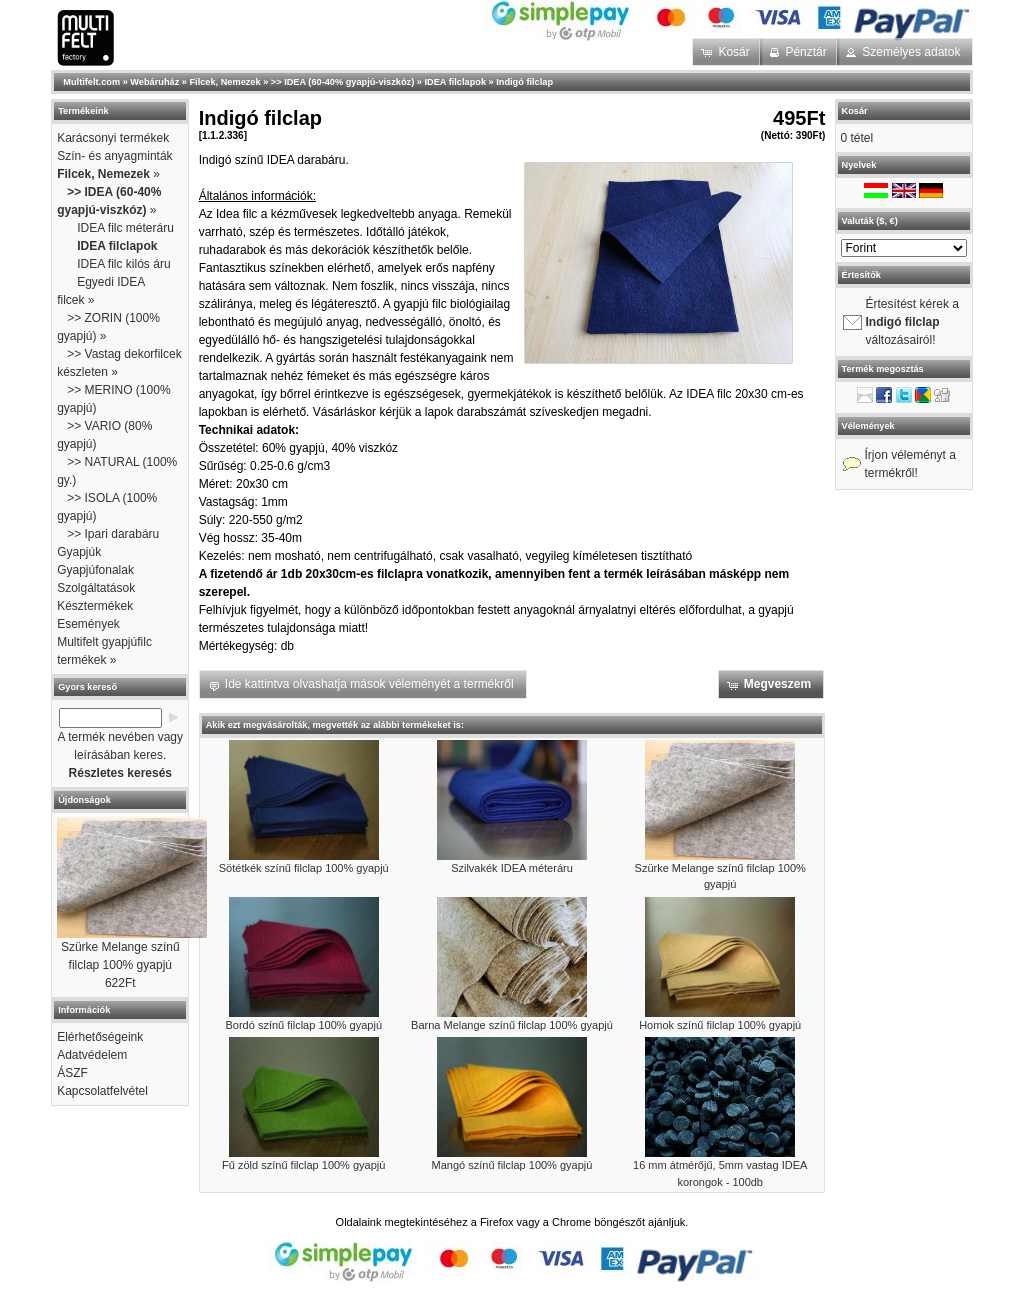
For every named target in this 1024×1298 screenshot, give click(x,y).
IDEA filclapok (455, 82)
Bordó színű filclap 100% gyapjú (303, 1025)
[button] (727, 52)
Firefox (497, 1222)
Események (88, 624)
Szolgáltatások (96, 588)
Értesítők (861, 275)
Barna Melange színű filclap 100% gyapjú (512, 1025)
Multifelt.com (91, 82)
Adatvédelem (92, 1055)
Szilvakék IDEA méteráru (512, 868)
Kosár (855, 111)
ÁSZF (72, 1073)
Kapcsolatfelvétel (102, 1091)
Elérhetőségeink (100, 1037)
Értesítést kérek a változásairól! (912, 322)
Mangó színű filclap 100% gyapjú (512, 1165)
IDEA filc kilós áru (123, 264)
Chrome (571, 1222)
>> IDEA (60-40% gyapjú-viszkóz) (342, 82)
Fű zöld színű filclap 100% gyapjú (303, 1165)
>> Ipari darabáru (113, 534)
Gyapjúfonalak (95, 570)
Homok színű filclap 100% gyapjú (720, 1025)
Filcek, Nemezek (225, 82)
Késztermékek (95, 606)
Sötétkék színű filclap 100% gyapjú (304, 868)
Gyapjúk (79, 552)
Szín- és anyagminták (114, 156)
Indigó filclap (524, 82)
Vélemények (868, 426)
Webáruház (154, 82)
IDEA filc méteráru (125, 228)
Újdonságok (84, 800)
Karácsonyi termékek (113, 138)
